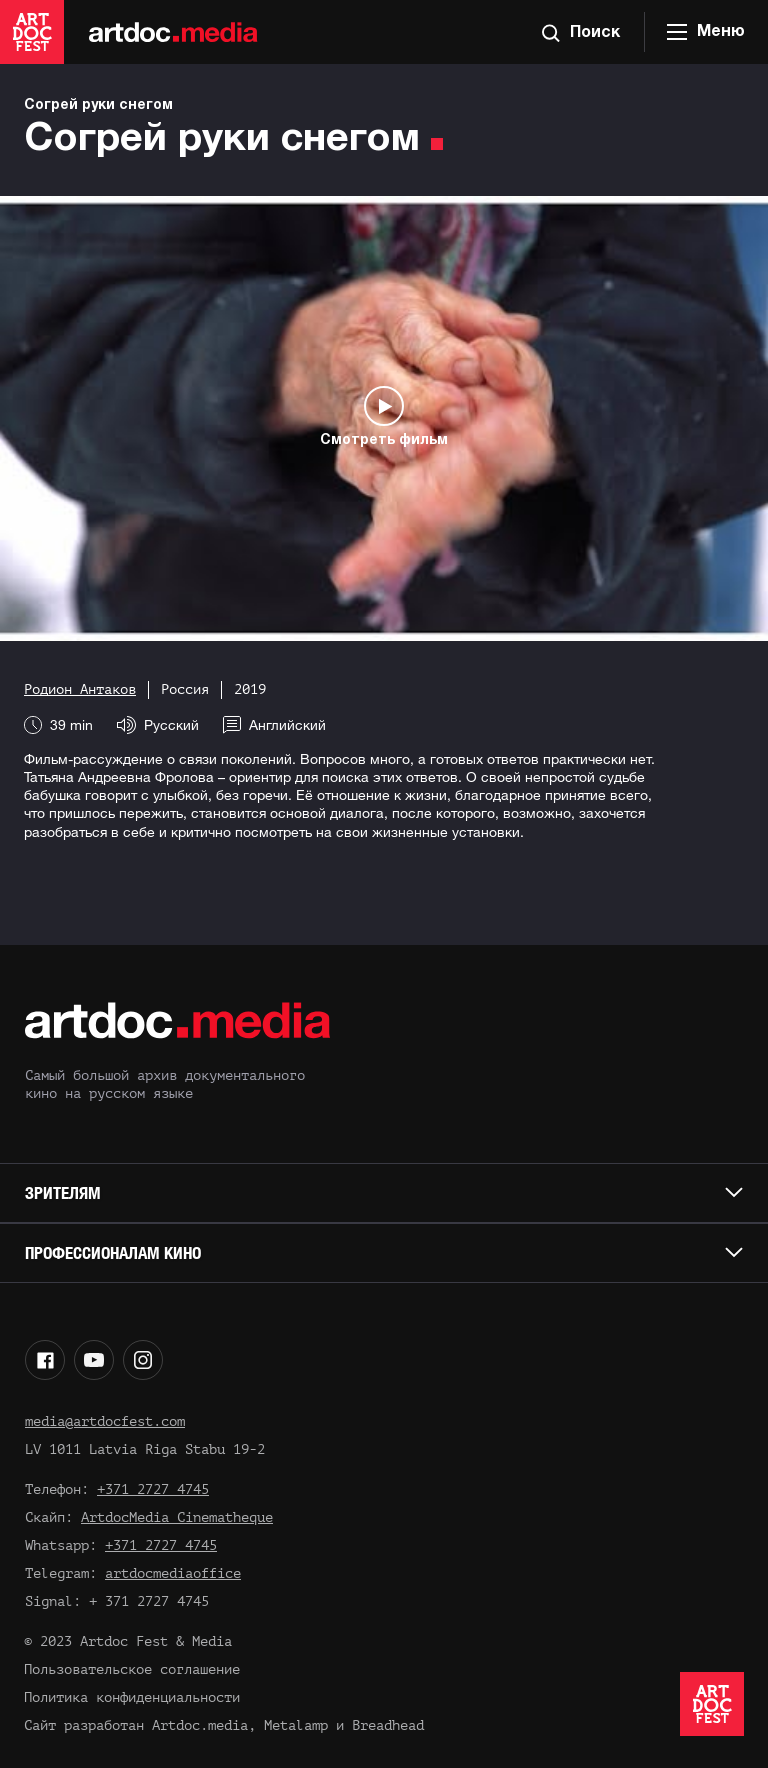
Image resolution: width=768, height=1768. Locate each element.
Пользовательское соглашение (132, 1669)
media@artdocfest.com (105, 1421)
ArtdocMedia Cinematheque (177, 1517)
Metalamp (296, 1725)
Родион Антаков (80, 689)
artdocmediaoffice (173, 1573)
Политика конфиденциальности (132, 1697)
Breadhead (388, 1725)
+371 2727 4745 (153, 1489)
